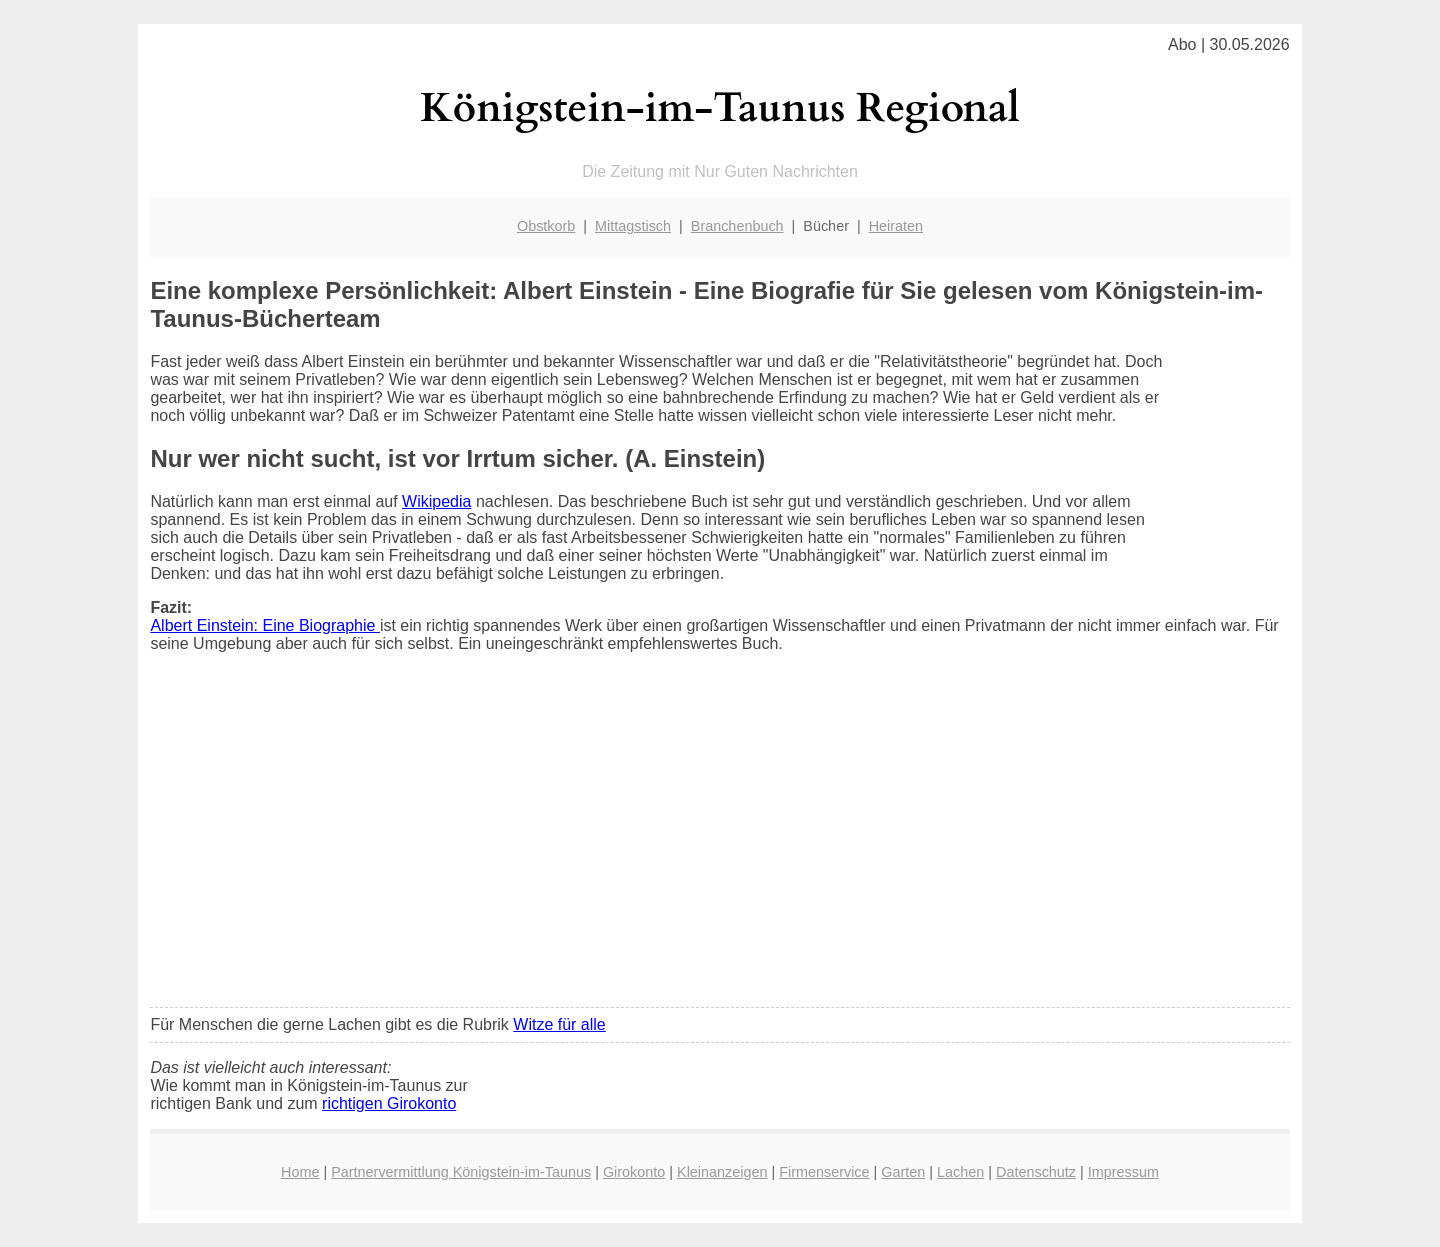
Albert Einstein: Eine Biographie (264, 625)
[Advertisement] (720, 843)
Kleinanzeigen (722, 1172)
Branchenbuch (737, 226)
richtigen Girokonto (389, 1103)
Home (300, 1172)
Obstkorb (546, 226)
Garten (903, 1172)
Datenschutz (1036, 1172)
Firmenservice (824, 1172)
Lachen (960, 1172)
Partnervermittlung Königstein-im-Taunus (461, 1172)
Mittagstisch (633, 226)
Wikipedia (436, 501)
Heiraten (896, 226)
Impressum (1123, 1172)
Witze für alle (559, 1024)
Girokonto (634, 1172)
